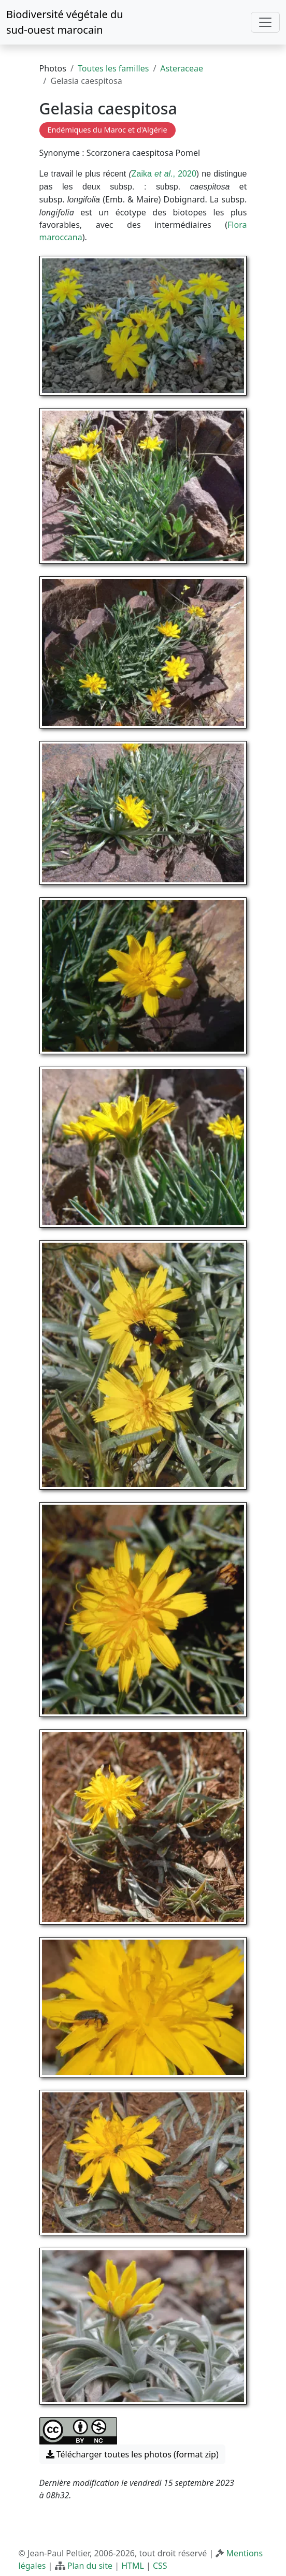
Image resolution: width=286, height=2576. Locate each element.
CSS (160, 2565)
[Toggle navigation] (265, 22)
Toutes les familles (113, 68)
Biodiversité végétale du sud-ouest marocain (64, 22)
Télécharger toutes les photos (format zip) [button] (132, 2454)
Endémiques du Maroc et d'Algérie (107, 130)
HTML (132, 2565)
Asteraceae (181, 68)
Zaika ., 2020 (164, 173)
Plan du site (89, 2565)
